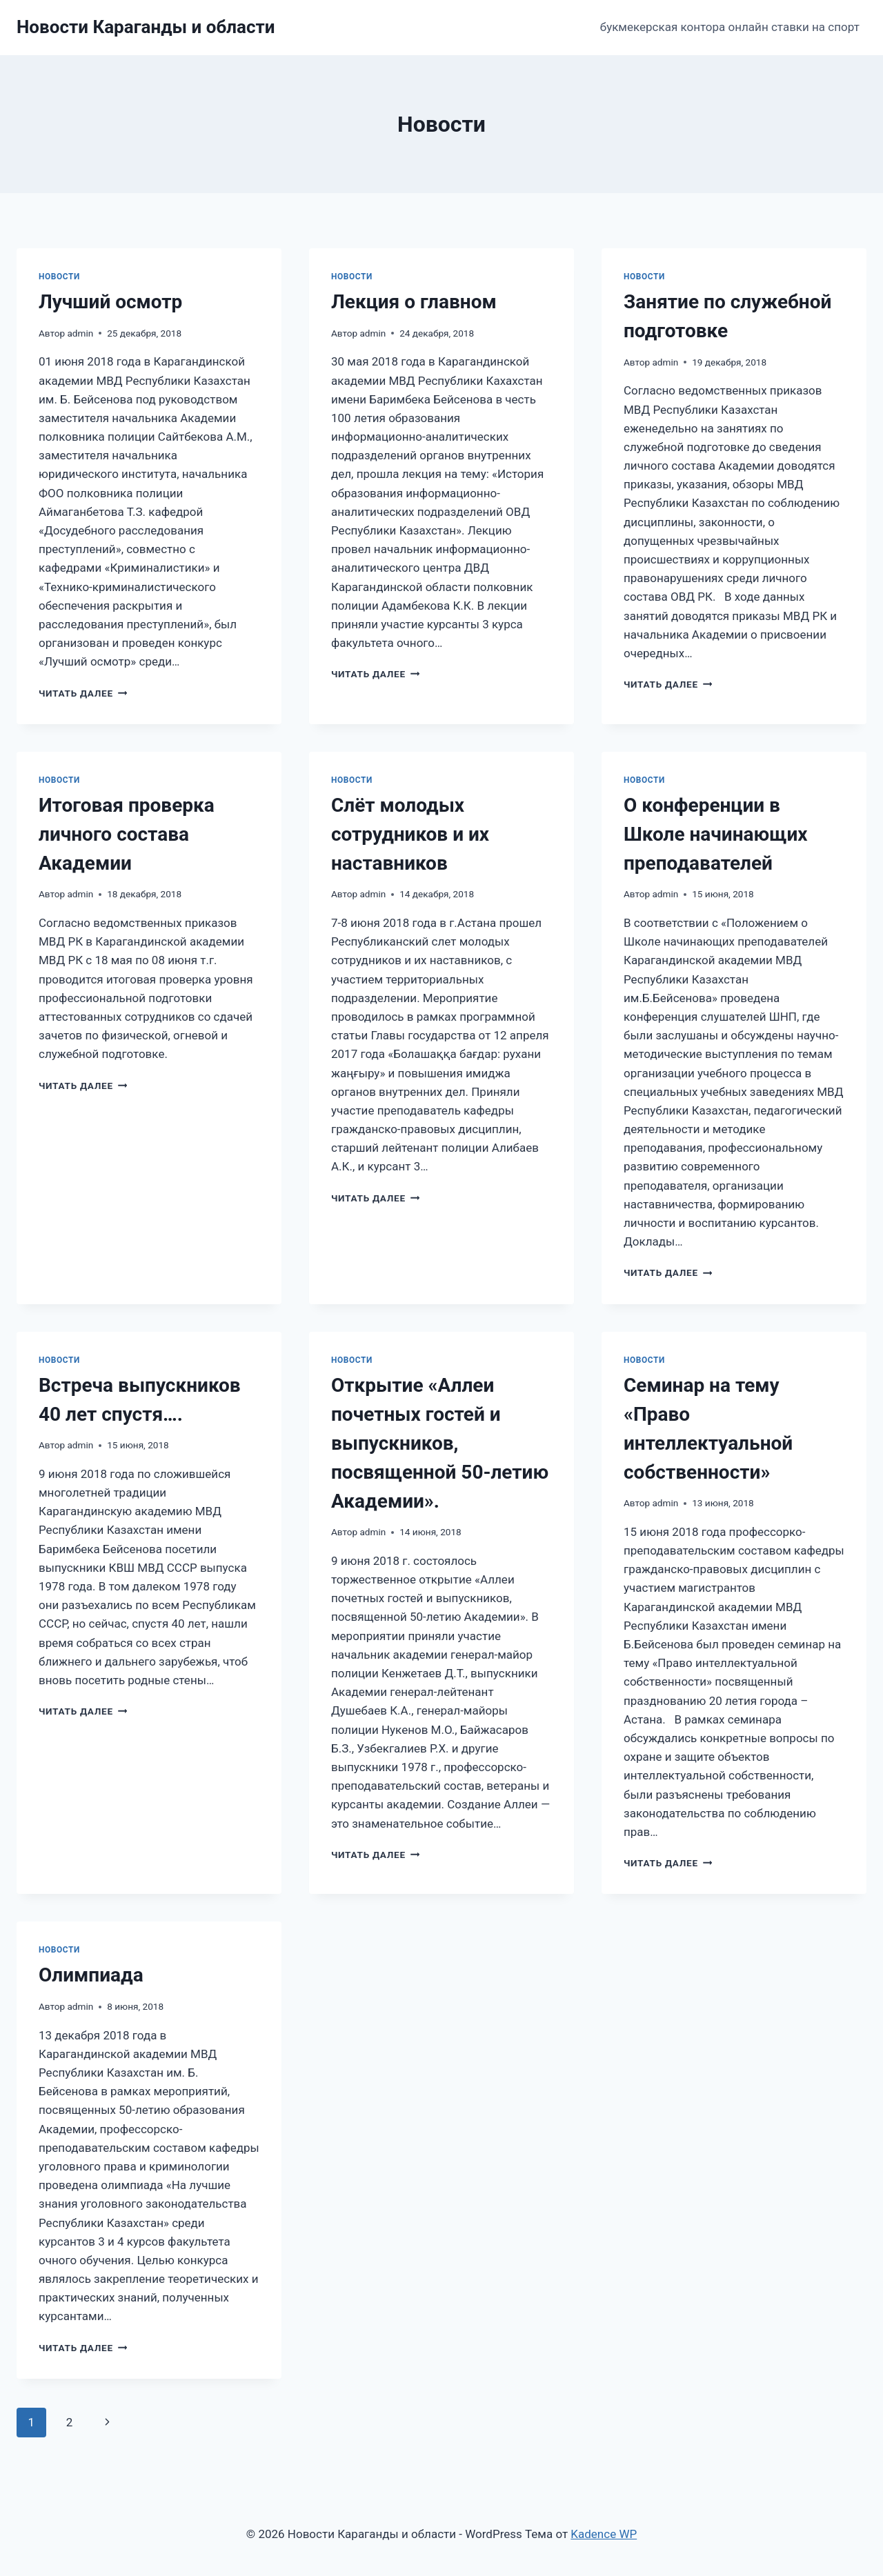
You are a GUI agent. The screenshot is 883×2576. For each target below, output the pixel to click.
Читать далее (83, 693)
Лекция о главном (414, 301)
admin (80, 333)
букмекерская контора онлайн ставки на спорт (730, 27)
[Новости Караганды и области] (146, 27)
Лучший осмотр (110, 301)
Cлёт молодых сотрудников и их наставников (410, 834)
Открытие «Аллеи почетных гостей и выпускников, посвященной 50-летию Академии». (439, 1443)
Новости (59, 276)
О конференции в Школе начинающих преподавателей (716, 834)
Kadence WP (604, 2534)
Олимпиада (91, 1975)
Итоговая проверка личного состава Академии (127, 834)
